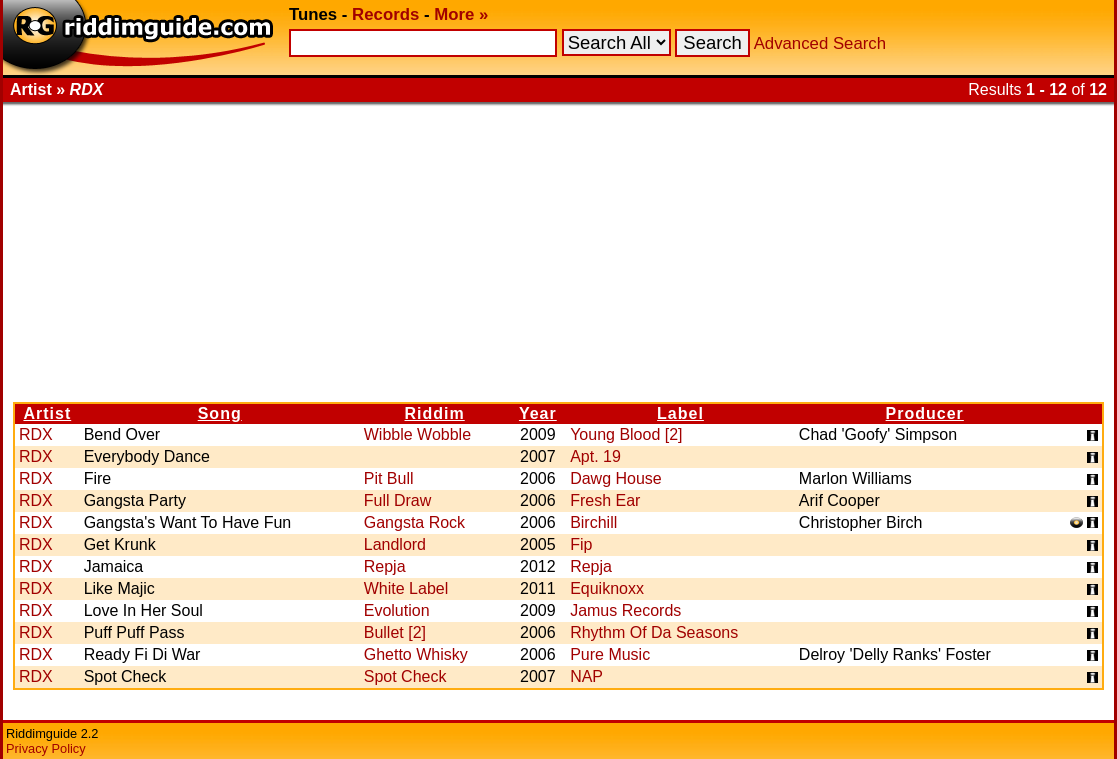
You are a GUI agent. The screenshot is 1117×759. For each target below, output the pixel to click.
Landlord (395, 544)
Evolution (397, 610)
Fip (581, 544)
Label (680, 413)
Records (385, 14)
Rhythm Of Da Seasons (654, 632)
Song (220, 413)
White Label (406, 588)
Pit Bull (389, 478)
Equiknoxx (607, 588)
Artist (47, 413)
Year (538, 413)
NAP (586, 676)
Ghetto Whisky (416, 654)
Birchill (593, 522)
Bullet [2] (395, 632)
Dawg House (616, 478)
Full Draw (398, 500)
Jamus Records (625, 610)
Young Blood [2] (626, 434)
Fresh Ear (605, 500)
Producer (925, 413)
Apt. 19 (595, 456)
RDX (36, 434)
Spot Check (405, 676)
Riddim (435, 413)
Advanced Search (820, 43)
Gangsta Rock (414, 522)
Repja (385, 566)
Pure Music (610, 654)
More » (461, 14)
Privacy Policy (46, 748)
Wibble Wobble (417, 434)
